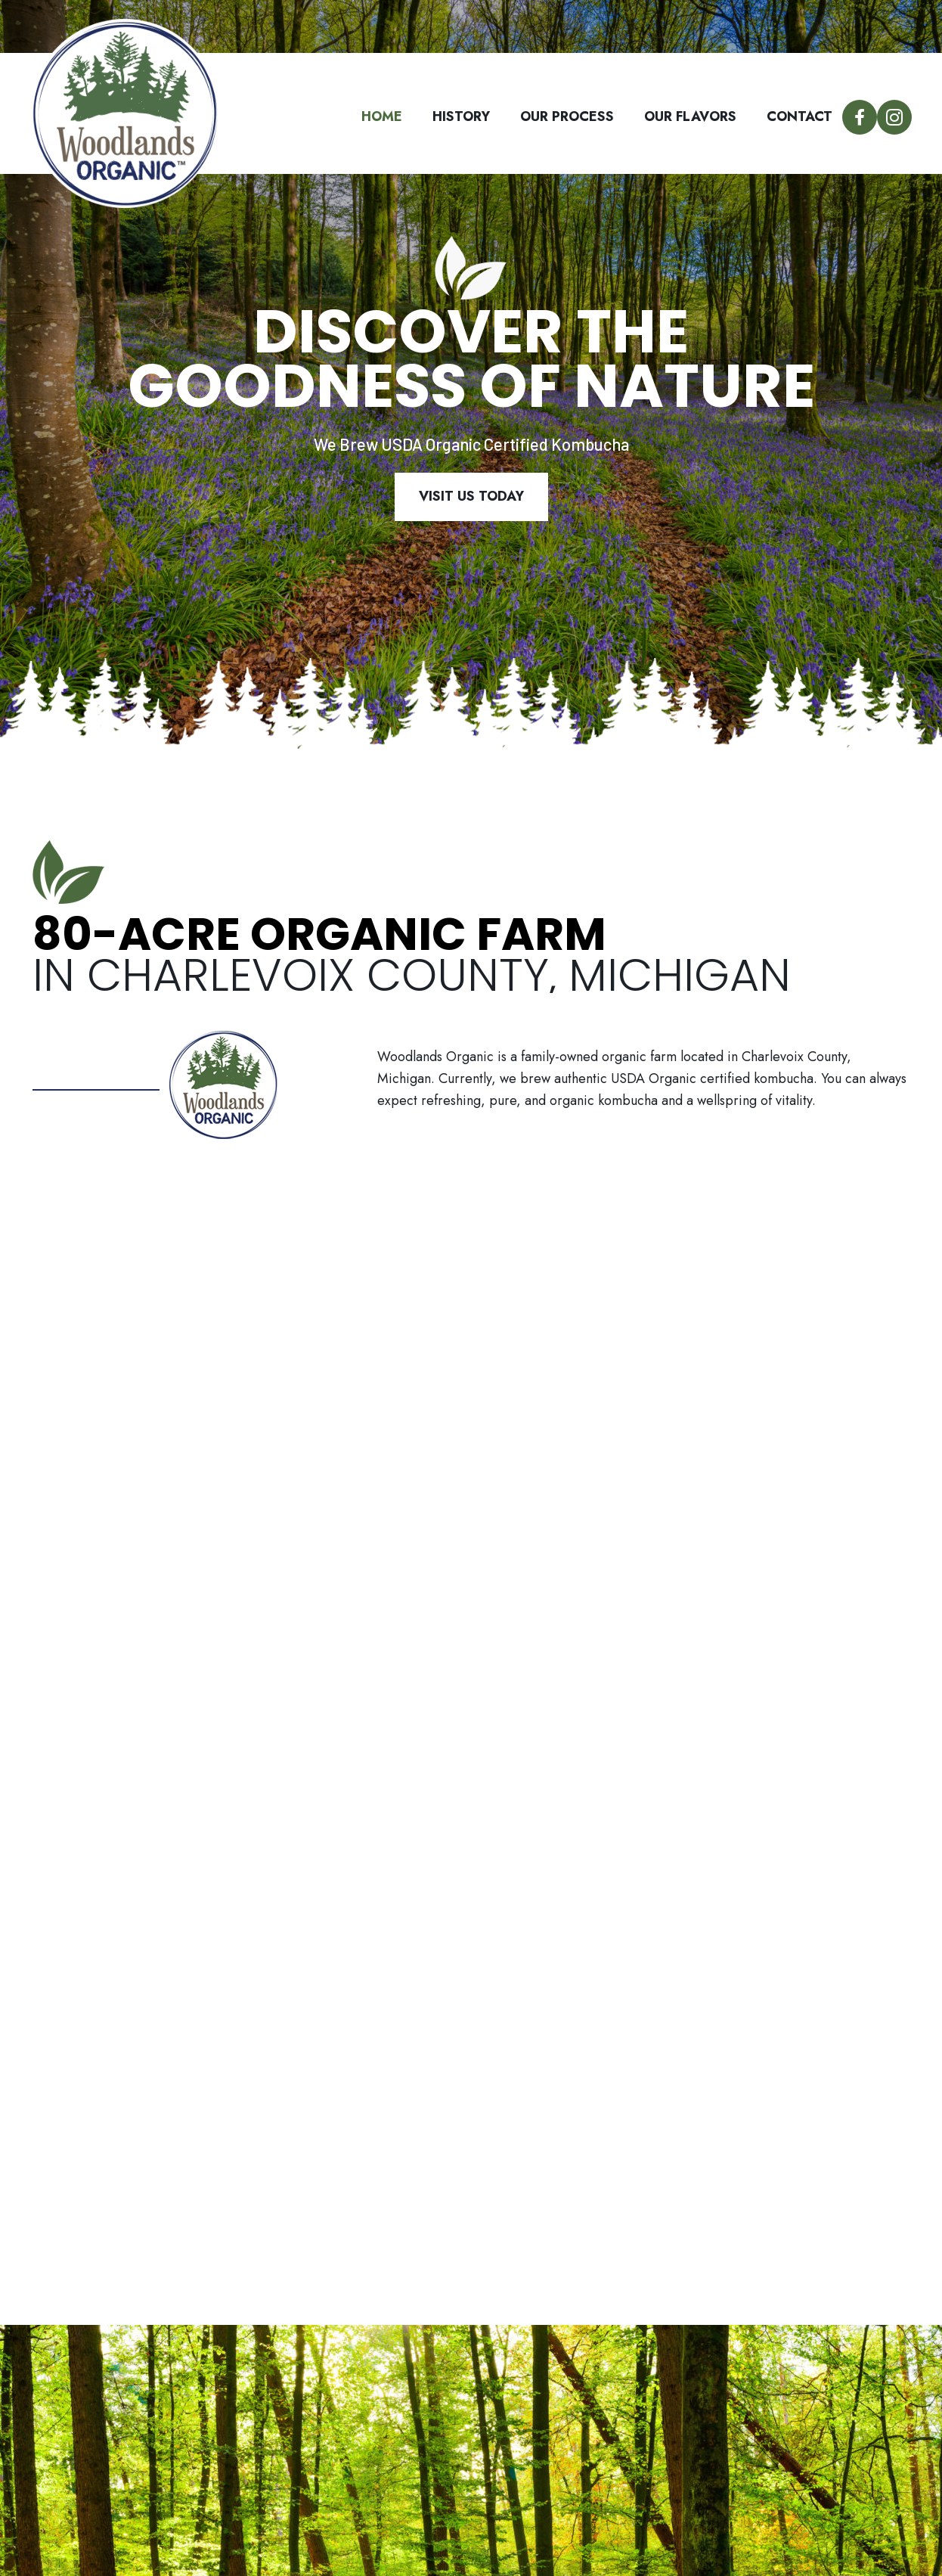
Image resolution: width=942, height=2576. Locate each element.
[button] (859, 117)
